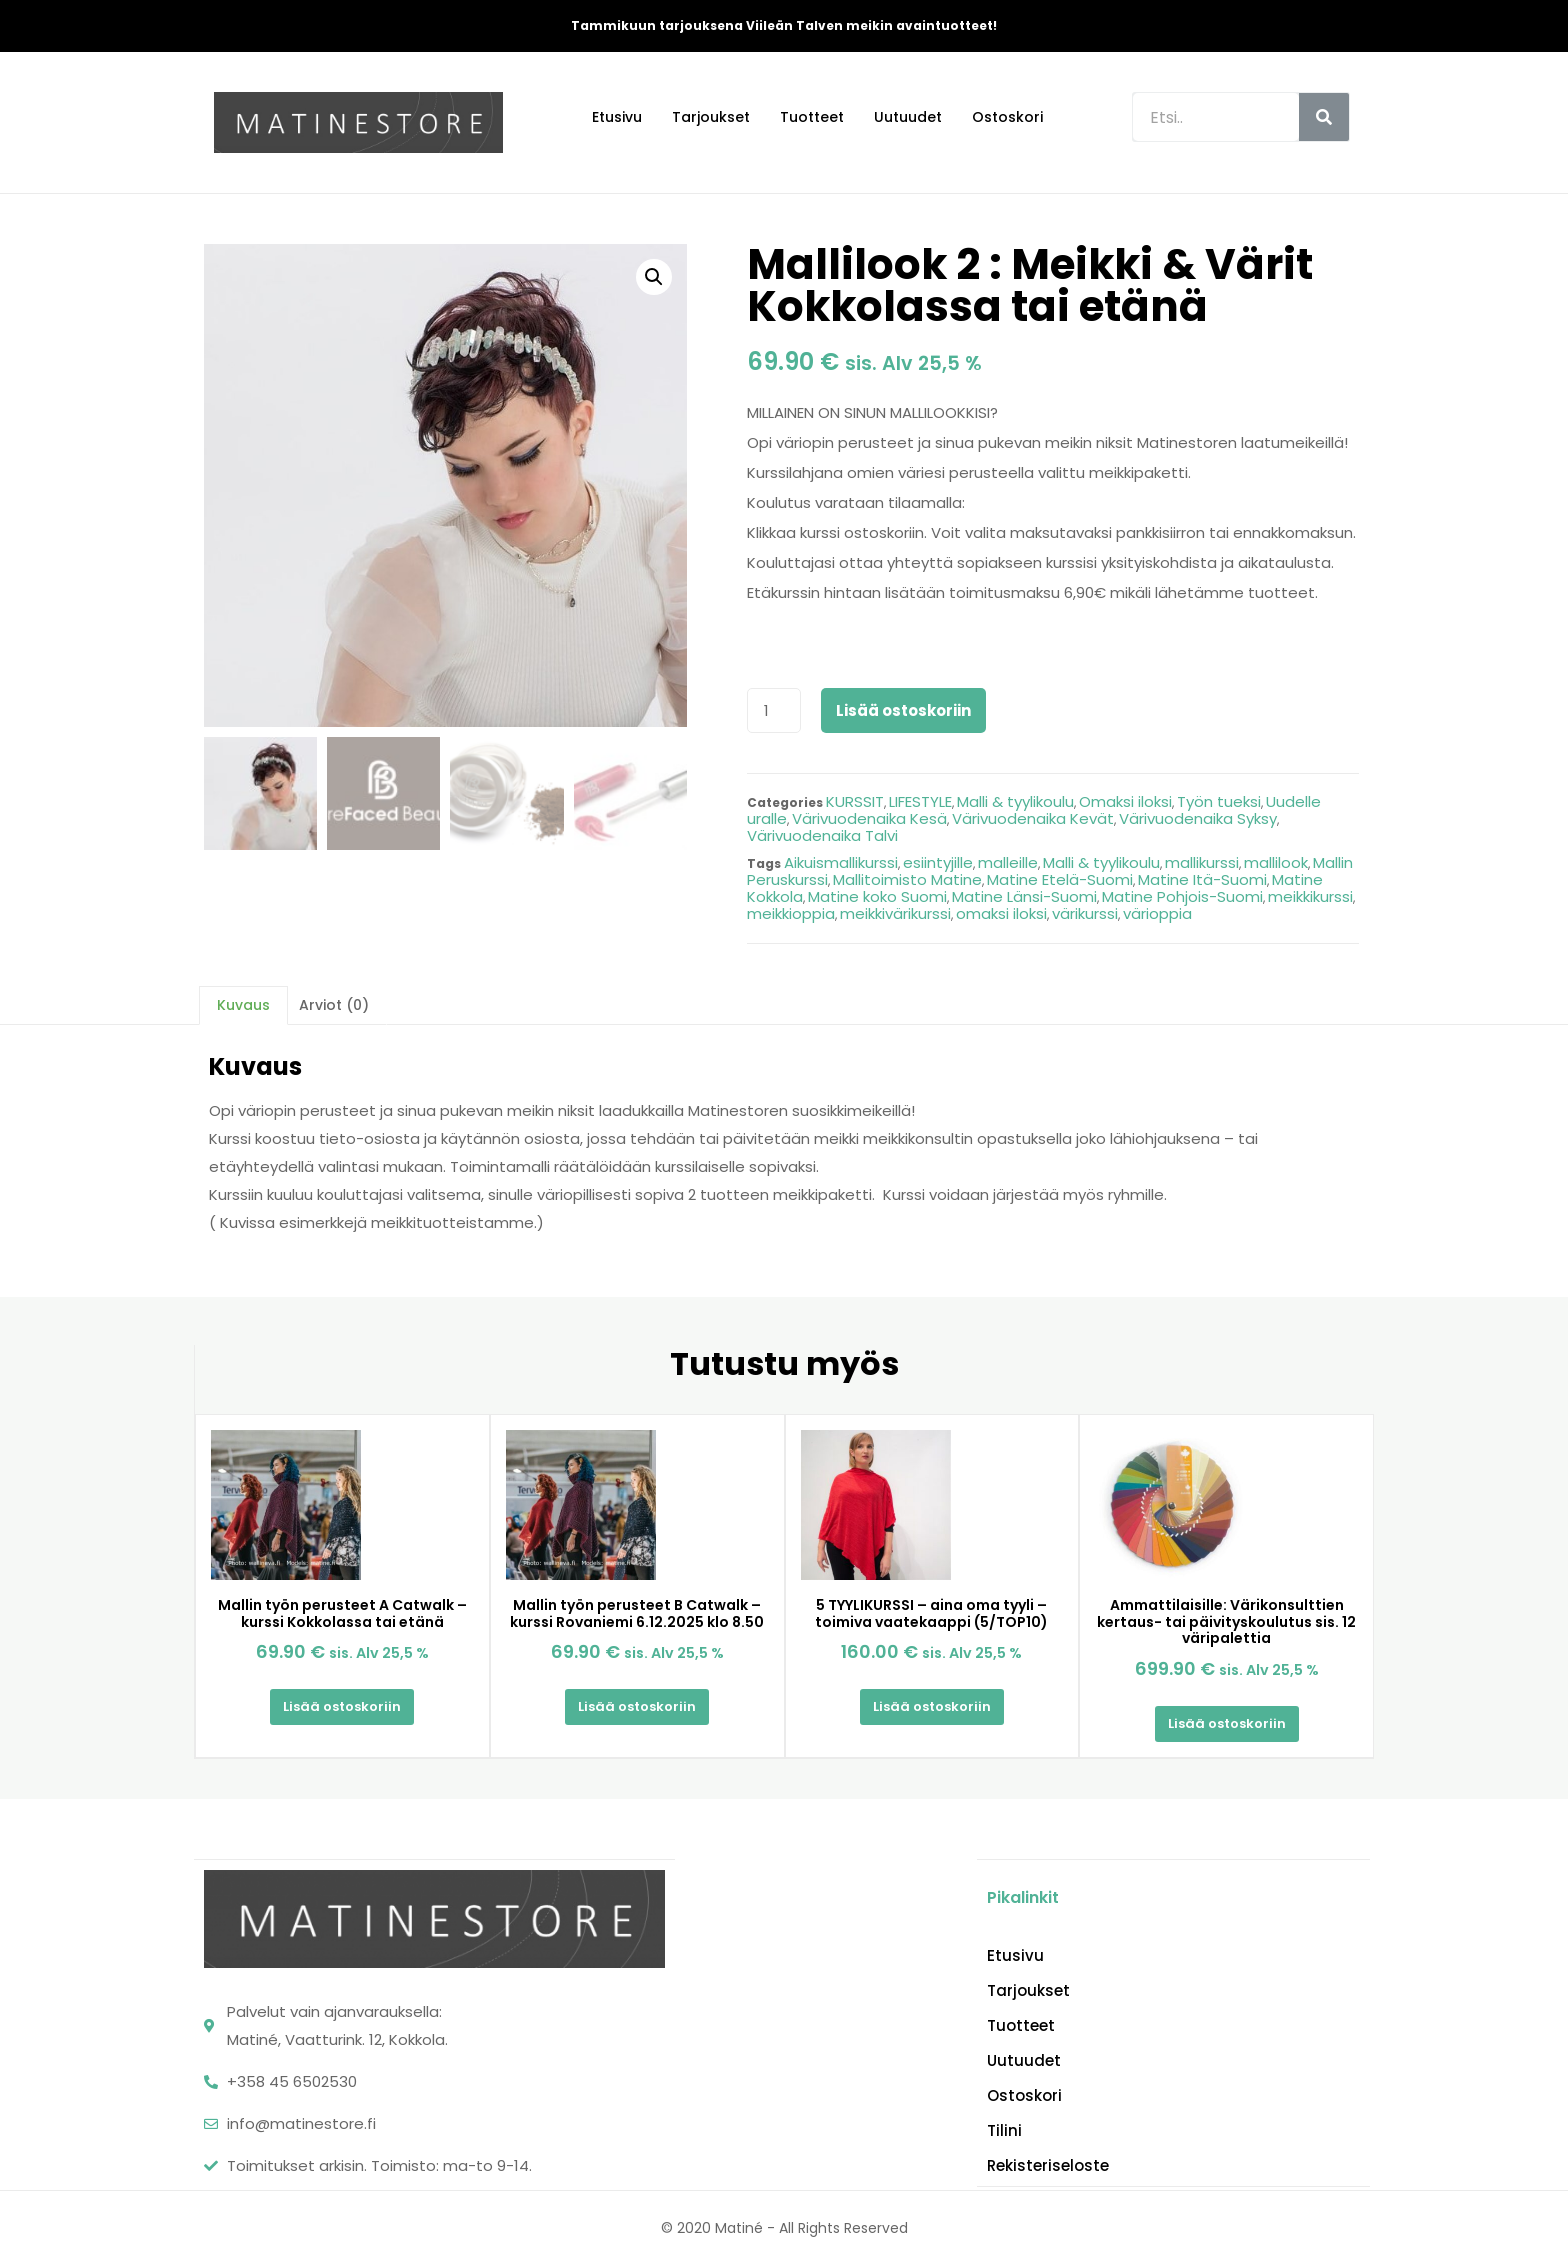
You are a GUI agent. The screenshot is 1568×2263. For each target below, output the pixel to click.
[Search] (1324, 117)
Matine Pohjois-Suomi (1182, 896)
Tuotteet (812, 117)
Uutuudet (908, 117)
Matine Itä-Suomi (1202, 879)
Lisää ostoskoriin (903, 710)
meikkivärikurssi (895, 913)
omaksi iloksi (1001, 913)
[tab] (243, 1005)
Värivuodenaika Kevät (1033, 818)
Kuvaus (243, 1005)
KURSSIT (855, 801)
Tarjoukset (711, 117)
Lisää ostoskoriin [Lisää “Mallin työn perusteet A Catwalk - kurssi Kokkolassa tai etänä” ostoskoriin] (342, 1706)
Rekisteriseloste (1048, 2164)
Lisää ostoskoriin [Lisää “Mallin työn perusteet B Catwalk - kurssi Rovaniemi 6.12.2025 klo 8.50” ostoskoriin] (637, 1706)
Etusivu (617, 117)
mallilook (1276, 862)
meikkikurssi (1310, 896)
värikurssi (1085, 913)
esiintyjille (938, 862)
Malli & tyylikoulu (1015, 801)
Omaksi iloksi (1125, 801)
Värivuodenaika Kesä (869, 818)
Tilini (1004, 2129)
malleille (1008, 862)
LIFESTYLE (920, 801)
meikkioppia (791, 913)
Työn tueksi (1219, 801)
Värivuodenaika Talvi (822, 835)
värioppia (1157, 913)
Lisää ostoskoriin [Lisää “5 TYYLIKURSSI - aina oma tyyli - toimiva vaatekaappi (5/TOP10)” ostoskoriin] (932, 1706)
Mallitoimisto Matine (907, 879)
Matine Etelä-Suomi (1060, 879)
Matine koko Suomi (877, 896)
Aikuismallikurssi (841, 862)
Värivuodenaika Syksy (1198, 818)
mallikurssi (1202, 862)
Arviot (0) (334, 1005)
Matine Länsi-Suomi (1024, 896)
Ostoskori (1007, 117)
